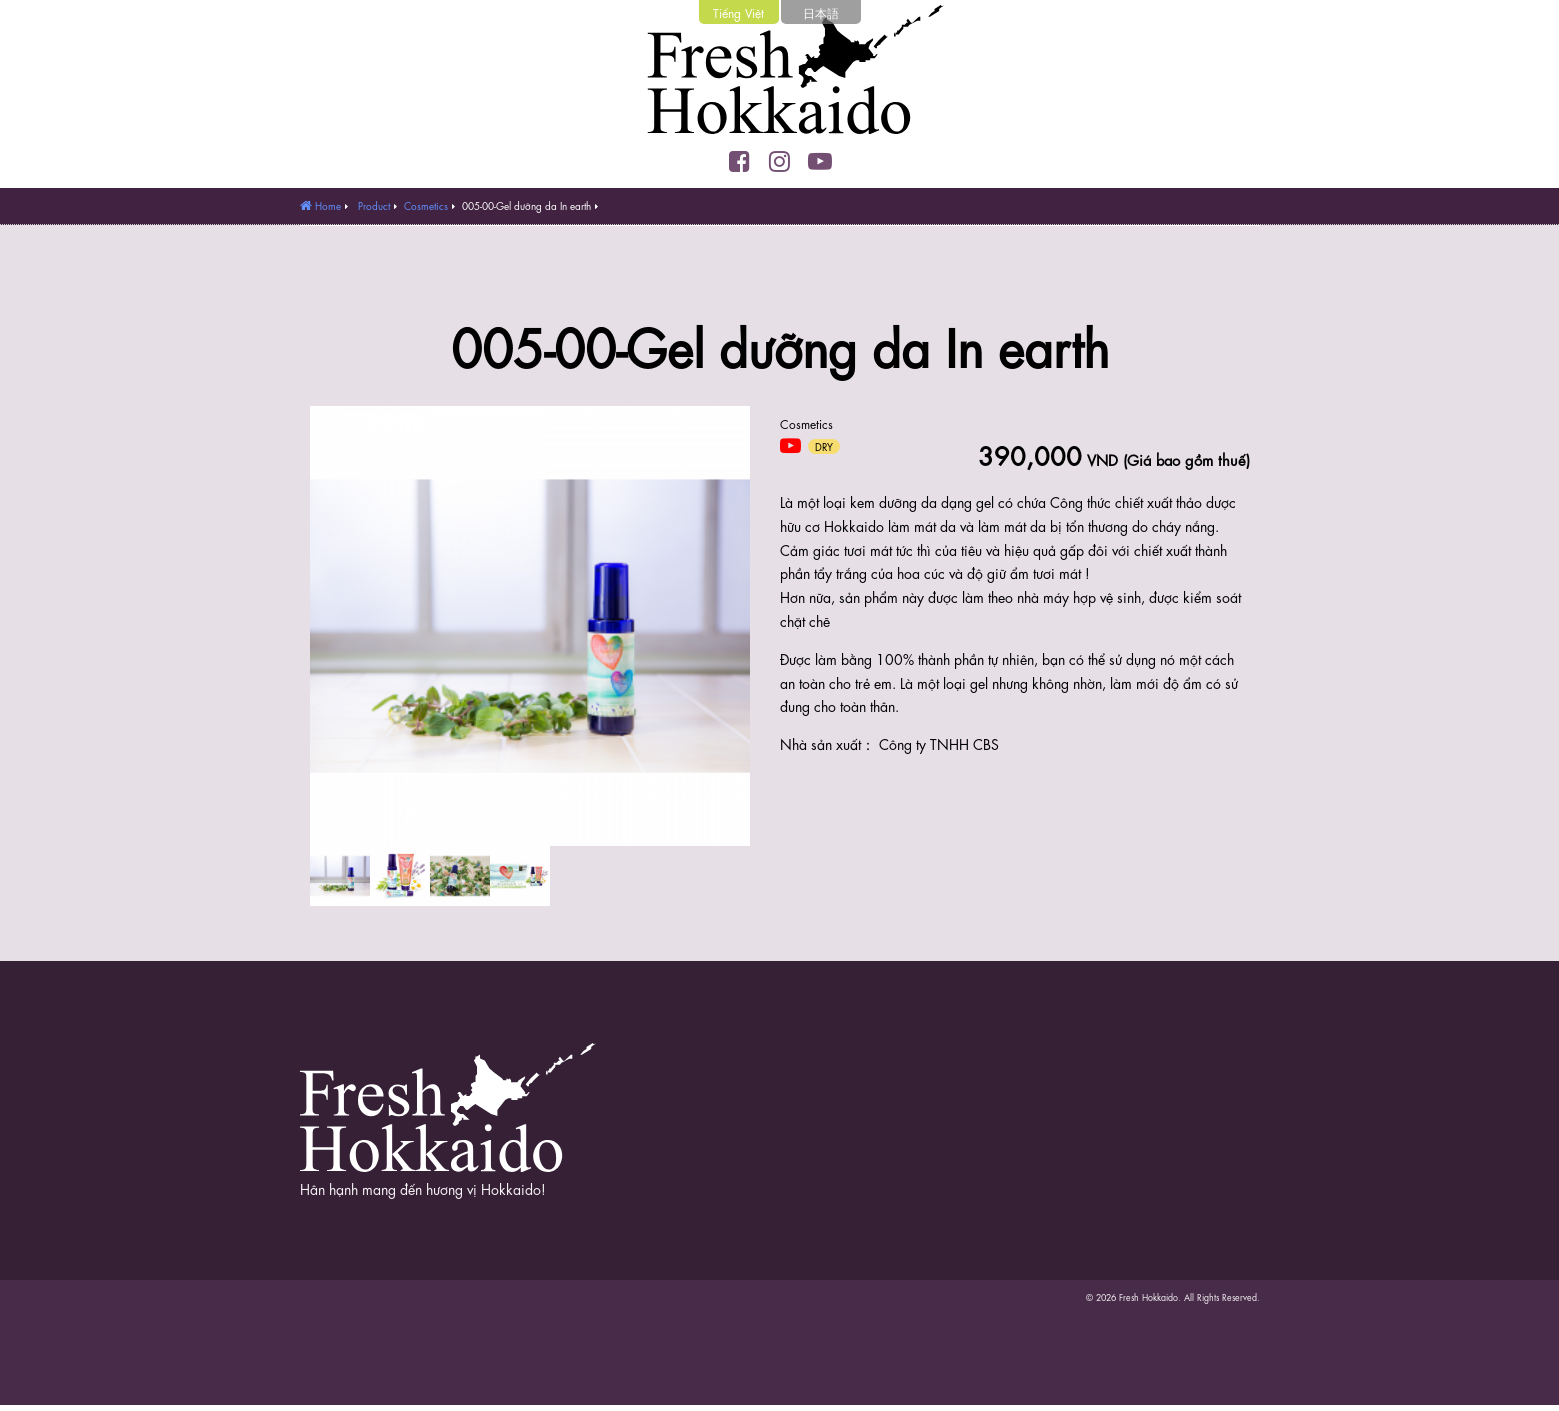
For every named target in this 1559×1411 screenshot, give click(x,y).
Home (328, 205)
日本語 (821, 12)
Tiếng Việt (738, 12)
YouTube (820, 161)
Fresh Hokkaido (780, 75)
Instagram (780, 161)
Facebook (740, 161)
